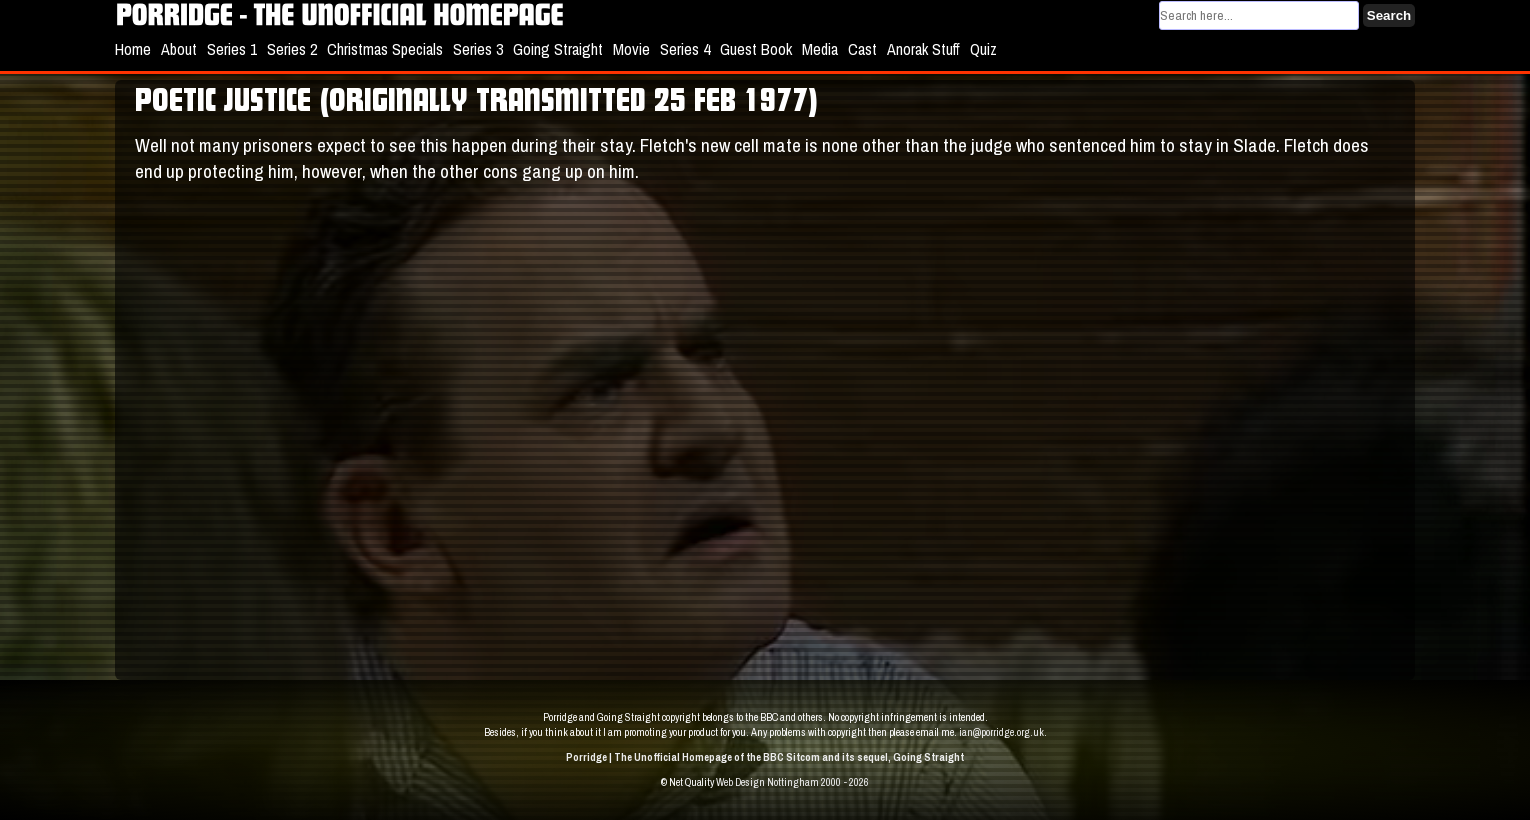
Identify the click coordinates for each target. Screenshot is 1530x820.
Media (820, 49)
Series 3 (478, 49)
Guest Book (756, 49)
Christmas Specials (385, 49)
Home (133, 49)
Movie (631, 49)
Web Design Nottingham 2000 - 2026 (792, 782)
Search (1389, 15)
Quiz (983, 49)
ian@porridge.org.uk (1001, 732)
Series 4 (685, 49)
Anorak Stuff (923, 49)
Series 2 (292, 49)
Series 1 (232, 49)
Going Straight (558, 49)
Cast (862, 49)
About (179, 49)
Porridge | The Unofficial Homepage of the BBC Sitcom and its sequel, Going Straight (765, 757)
